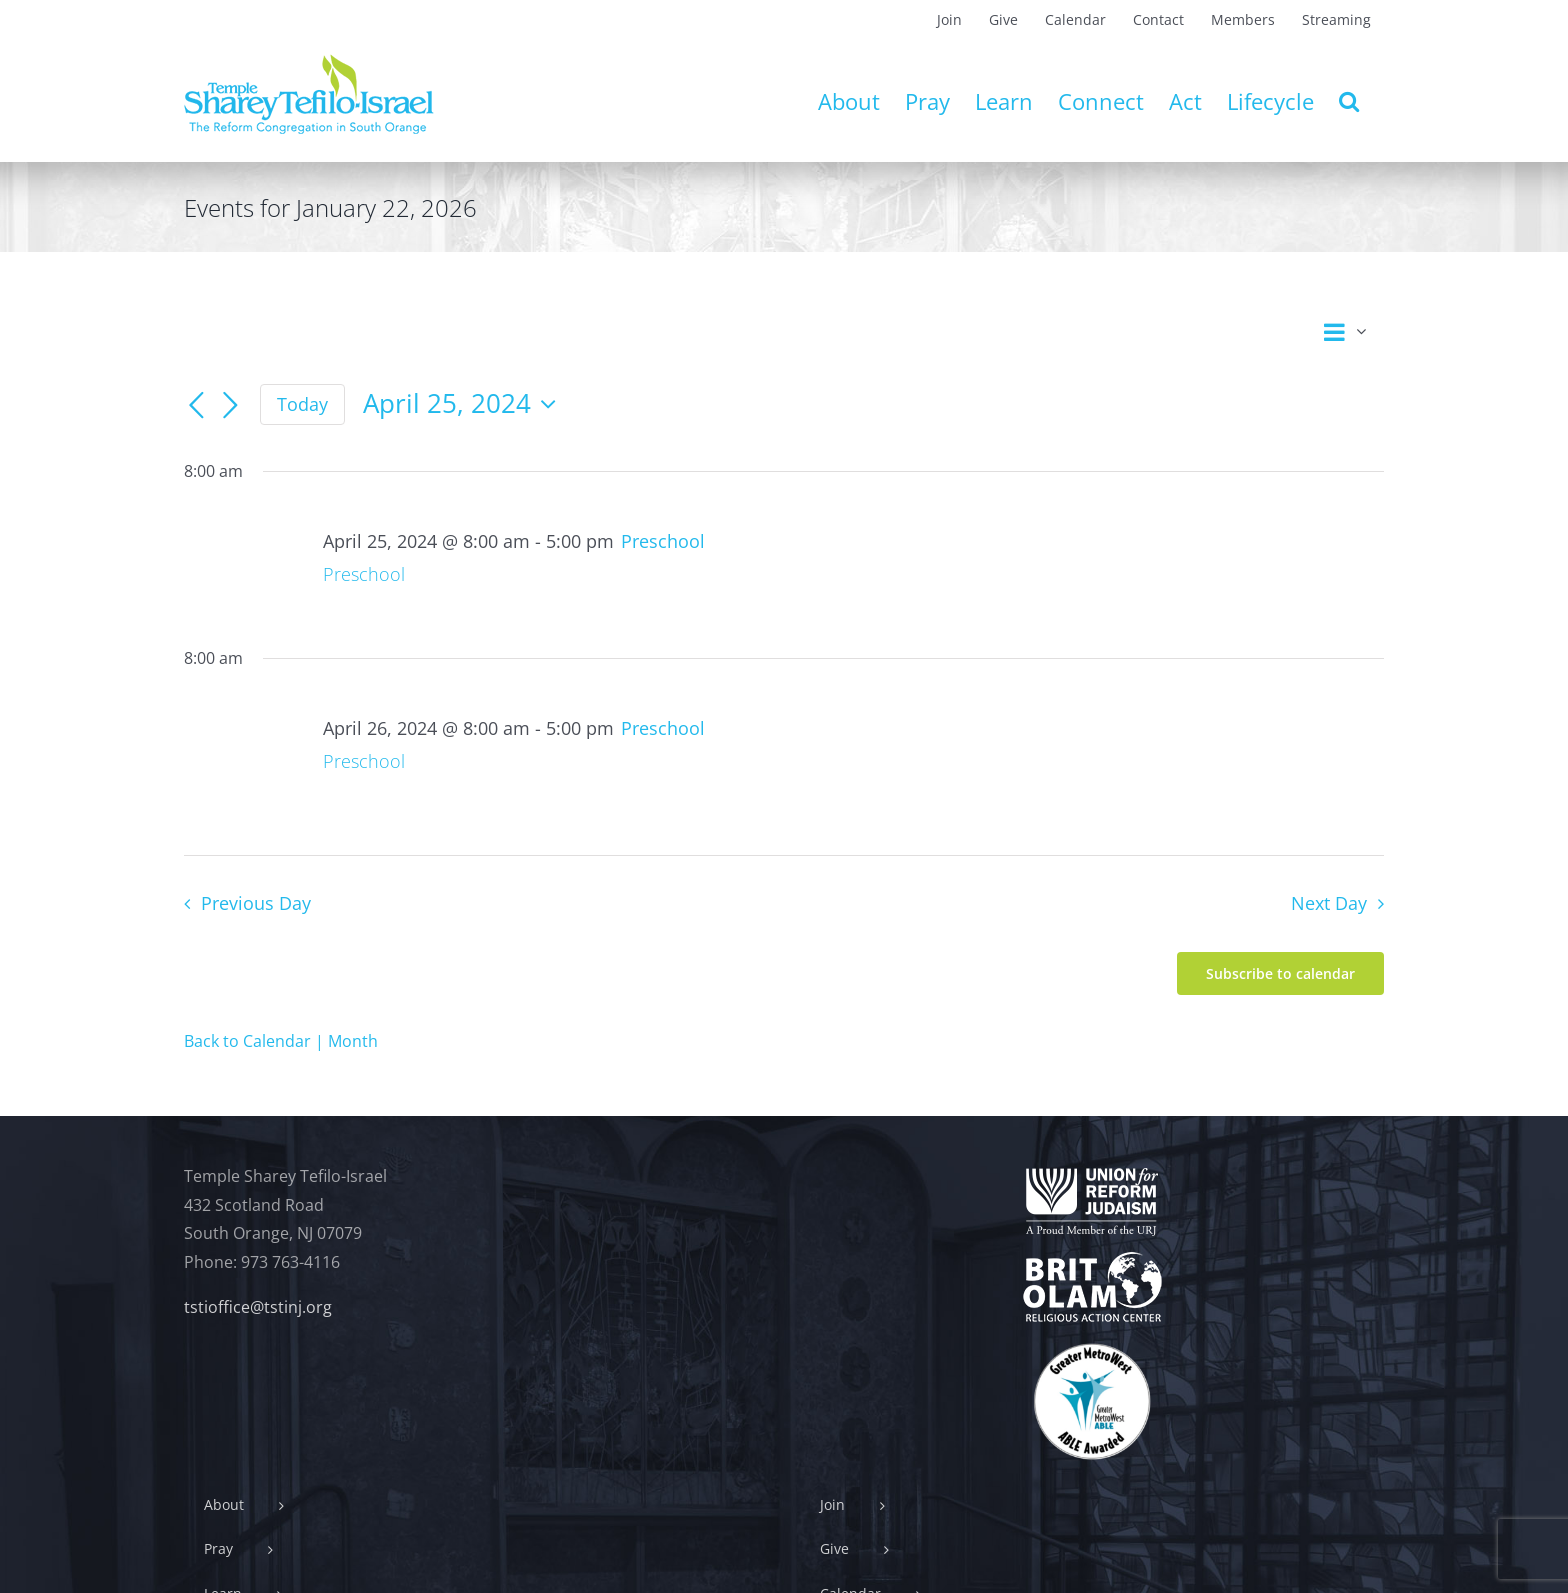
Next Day (1329, 903)
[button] (1349, 101)
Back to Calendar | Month (281, 1041)
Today (302, 404)
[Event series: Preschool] (663, 541)
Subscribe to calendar (1280, 973)
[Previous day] (196, 406)
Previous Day (256, 903)
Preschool (364, 574)
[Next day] (230, 406)
